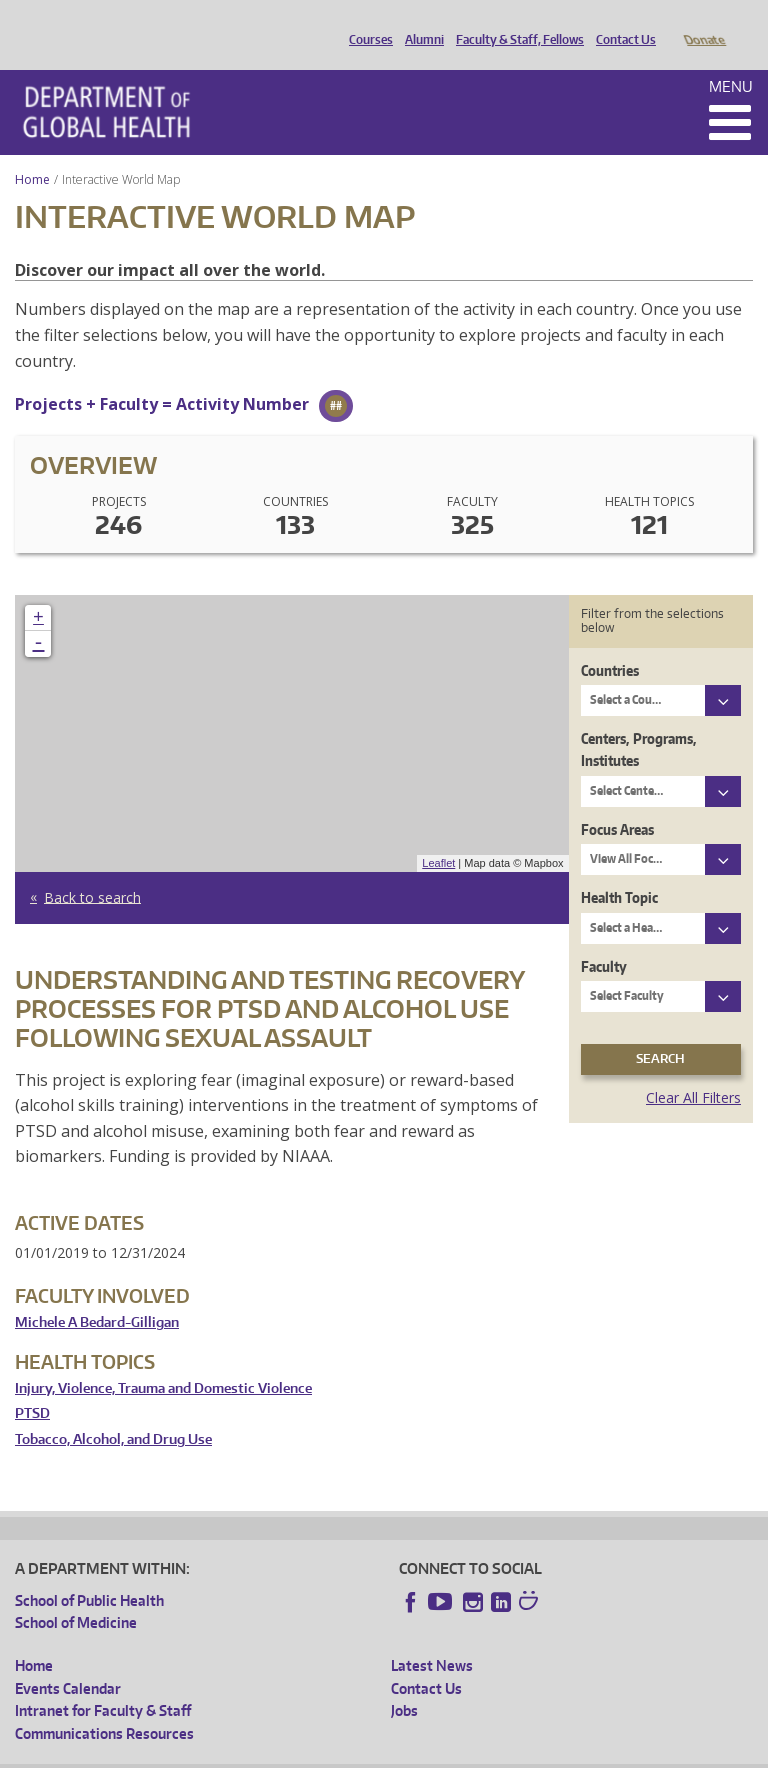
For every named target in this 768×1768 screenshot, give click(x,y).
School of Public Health (89, 1572)
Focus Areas (617, 801)
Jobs (404, 1682)
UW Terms (361, 1752)
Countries (610, 642)
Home (32, 151)
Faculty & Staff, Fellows (515, 23)
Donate (703, 23)
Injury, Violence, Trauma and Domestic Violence (163, 1360)
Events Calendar (68, 1660)
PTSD (32, 1385)
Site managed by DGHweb (480, 1752)
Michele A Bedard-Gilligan (97, 1294)
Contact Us (621, 23)
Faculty (604, 938)
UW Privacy (280, 1752)
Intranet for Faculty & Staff (103, 1682)
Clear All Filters (693, 1069)
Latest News (432, 1637)
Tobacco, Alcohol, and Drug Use (113, 1411)
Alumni (419, 23)
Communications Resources (104, 1705)
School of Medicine (76, 1594)
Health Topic (619, 869)
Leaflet (438, 835)
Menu (731, 58)
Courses (366, 23)
